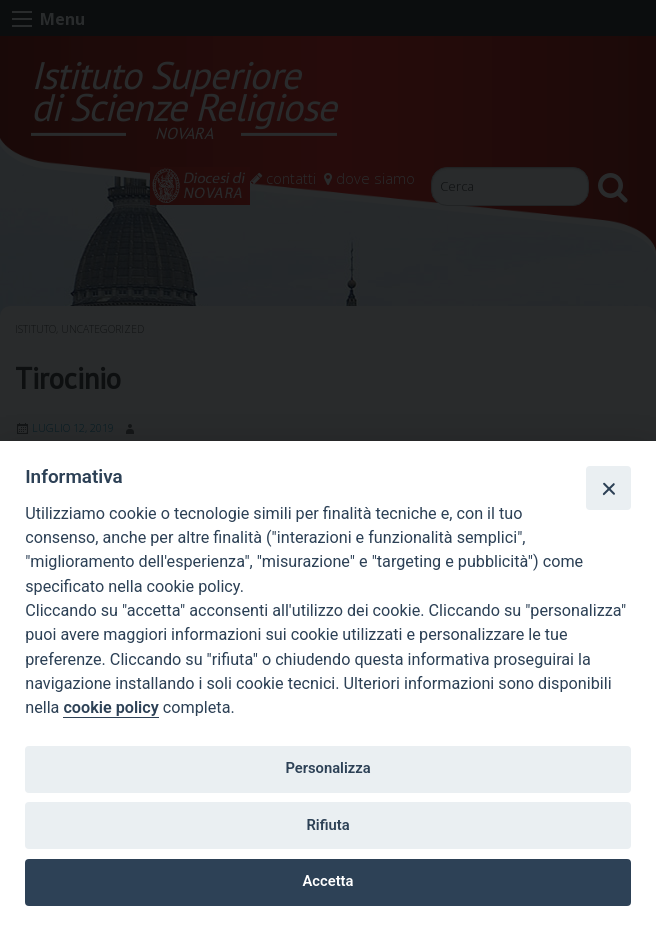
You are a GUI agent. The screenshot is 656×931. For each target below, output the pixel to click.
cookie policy (110, 707)
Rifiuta (327, 825)
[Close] (608, 488)
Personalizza (327, 768)
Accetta (328, 881)
